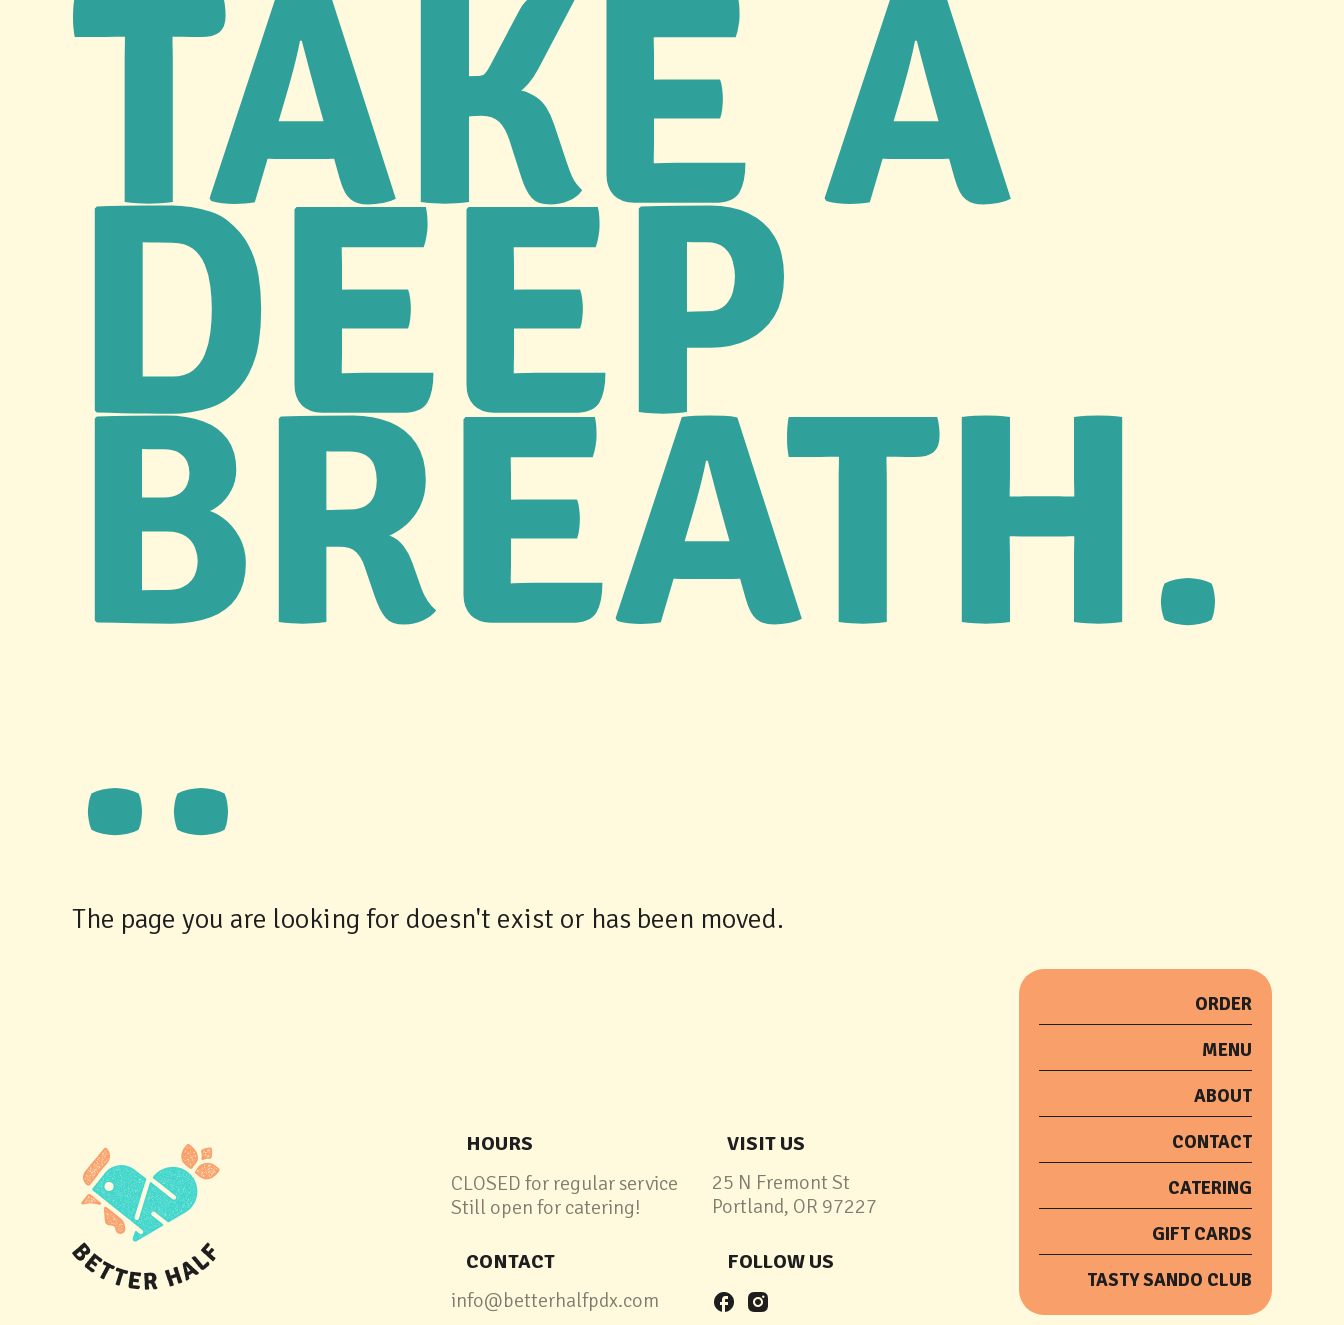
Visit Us (766, 1143)
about (1223, 1096)
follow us (780, 1261)
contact (510, 1261)
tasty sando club (1169, 1280)
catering (1210, 1188)
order (1223, 1004)
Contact (1212, 1142)
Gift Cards (1202, 1234)
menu (1227, 1050)
